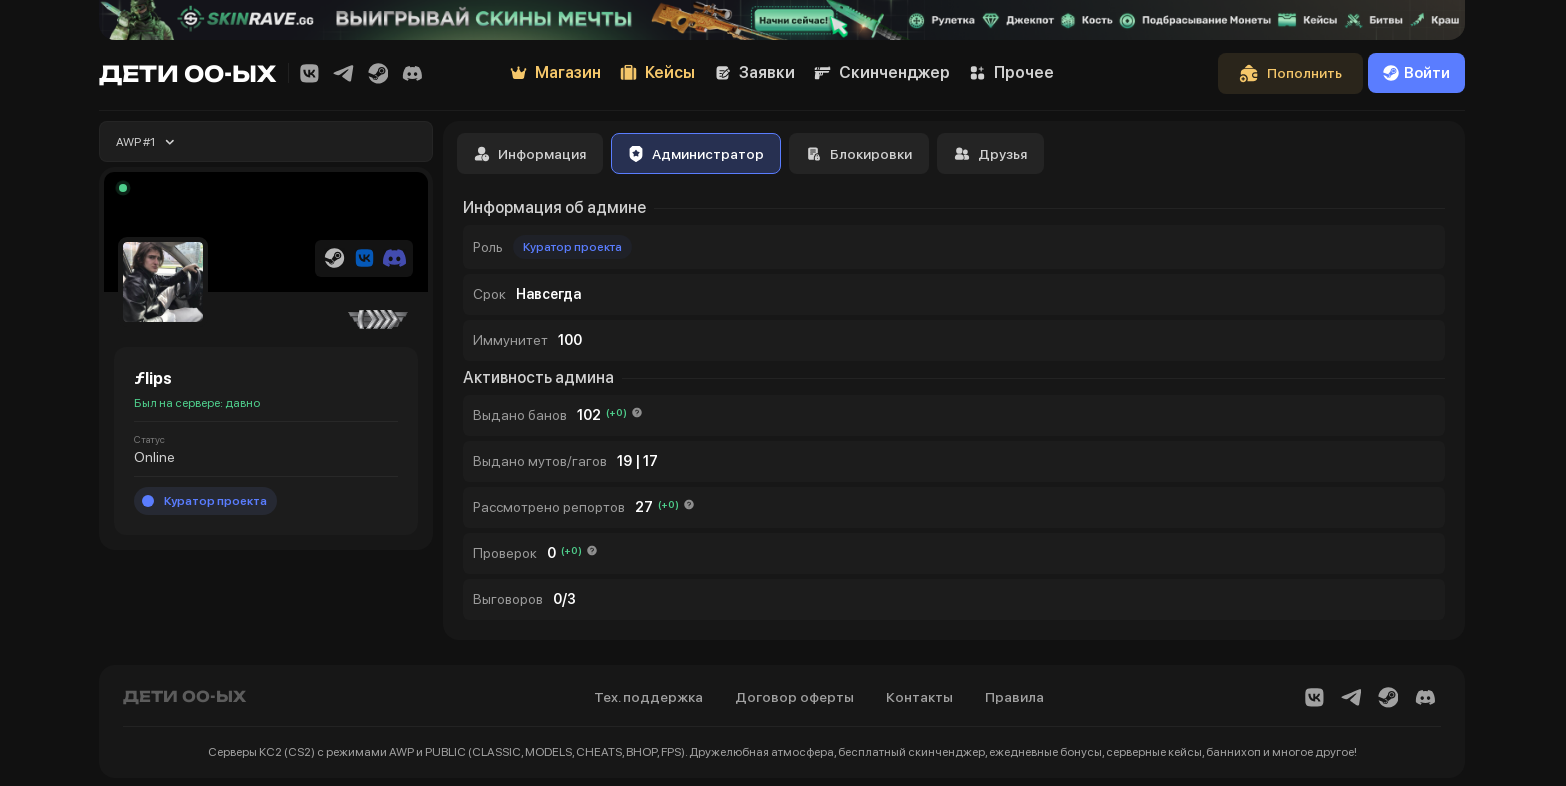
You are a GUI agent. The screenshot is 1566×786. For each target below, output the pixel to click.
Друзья (990, 154)
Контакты (919, 697)
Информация (530, 154)
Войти (1416, 73)
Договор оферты (794, 697)
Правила (1014, 697)
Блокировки (859, 154)
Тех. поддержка (648, 697)
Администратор (696, 154)
